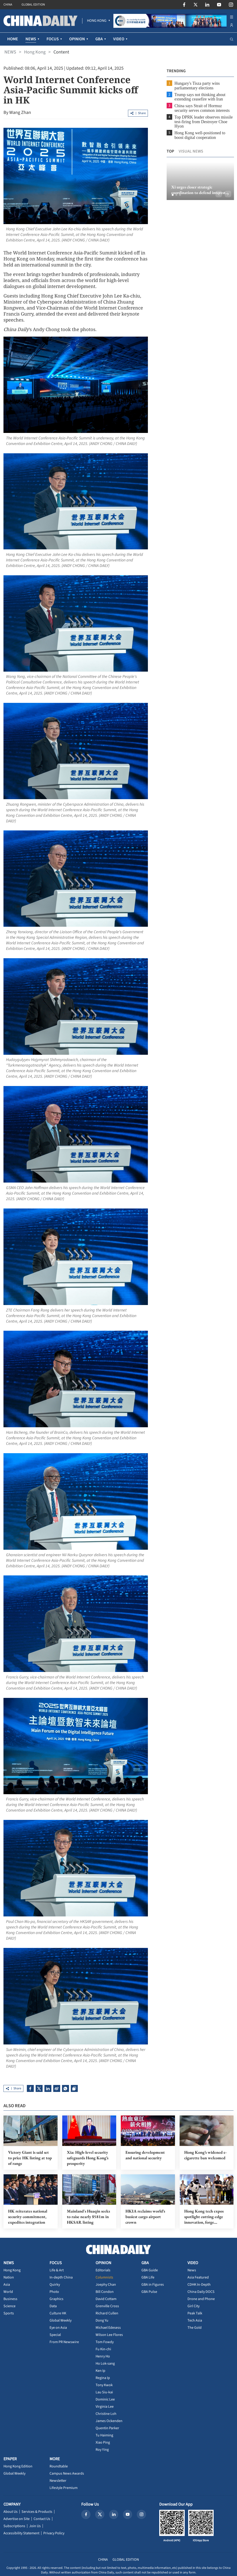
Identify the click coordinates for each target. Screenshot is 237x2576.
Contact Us (42, 2516)
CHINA (7, 4)
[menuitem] (96, 21)
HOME (12, 39)
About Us (10, 2509)
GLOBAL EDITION (33, 4)
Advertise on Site (16, 2516)
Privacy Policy (53, 2530)
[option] (200, 181)
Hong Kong (35, 52)
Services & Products (37, 2509)
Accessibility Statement (21, 2530)
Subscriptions (14, 2523)
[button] (172, 195)
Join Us (35, 2523)
